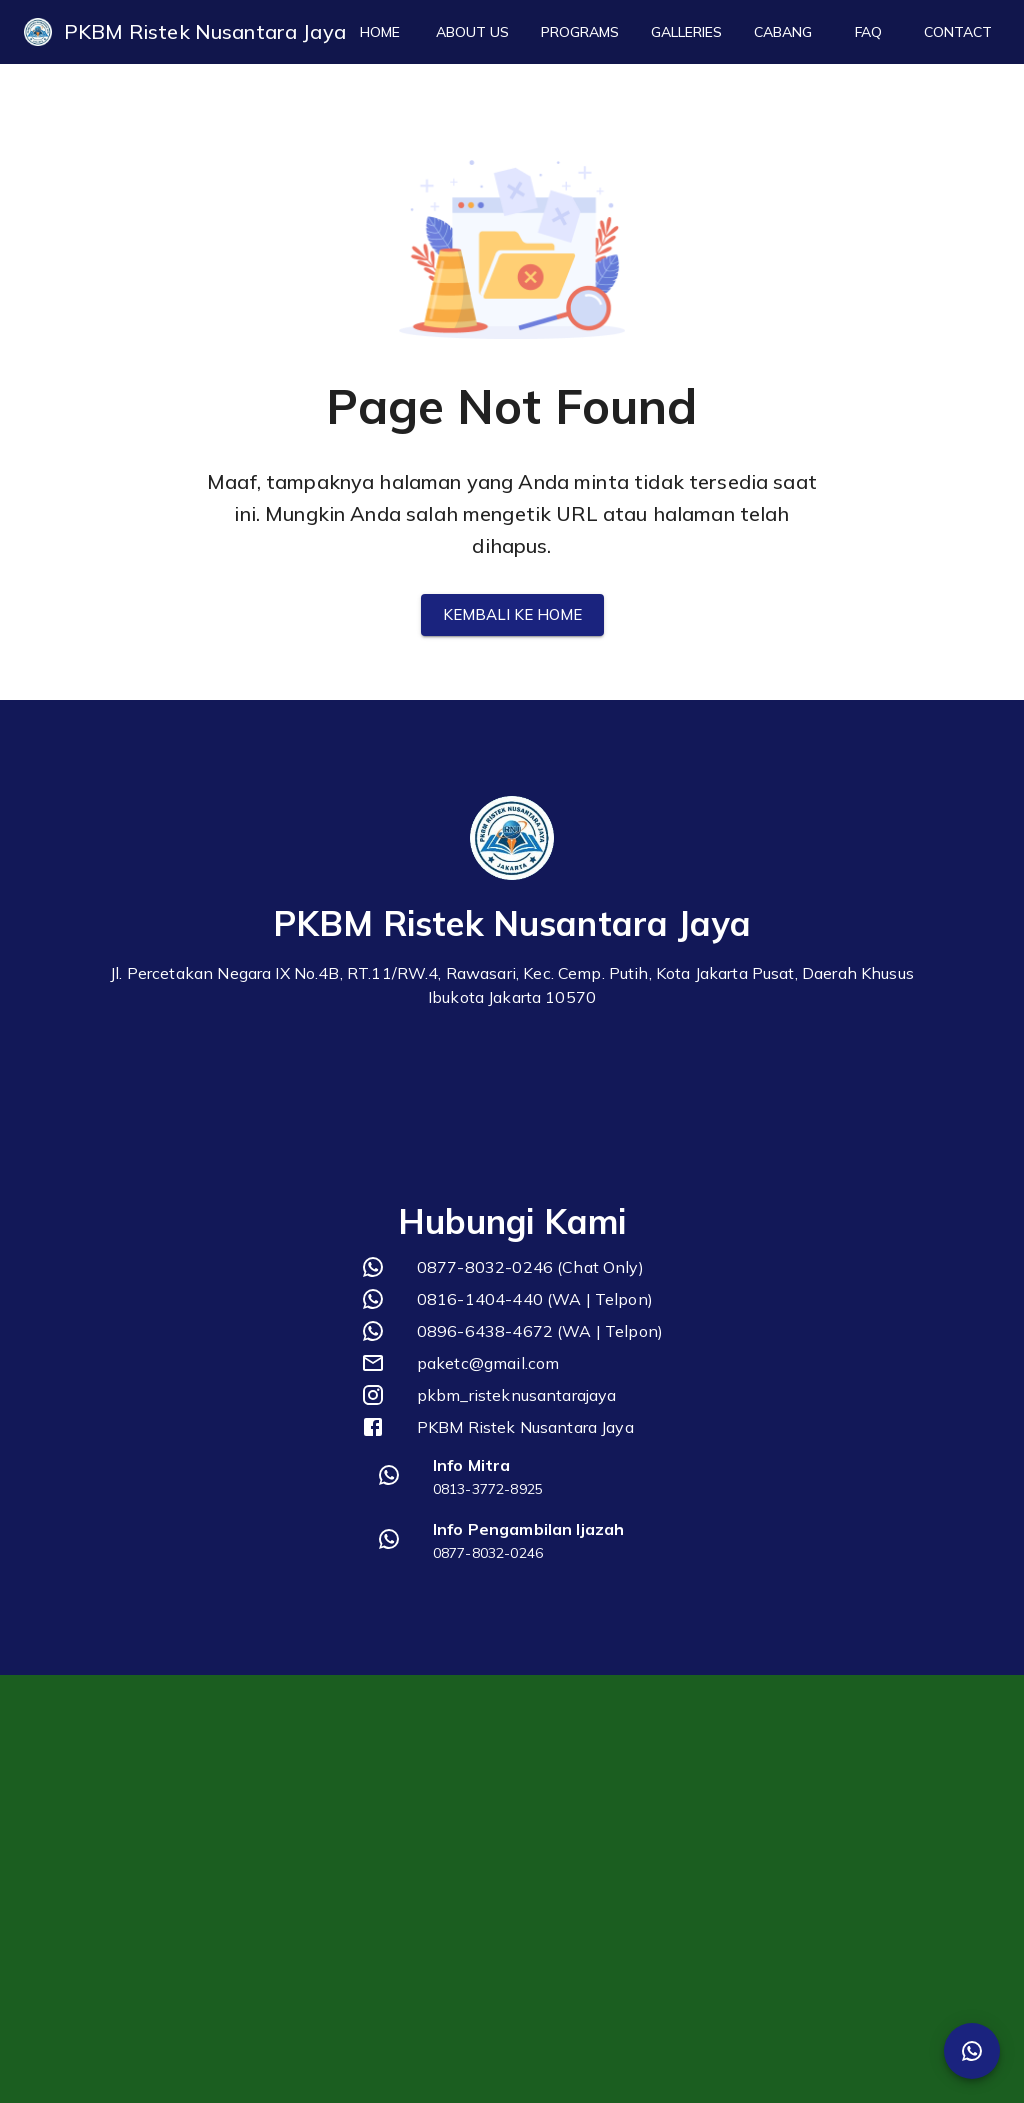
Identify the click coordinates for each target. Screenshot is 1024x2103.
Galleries (686, 32)
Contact (958, 32)
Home (380, 32)
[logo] (38, 32)
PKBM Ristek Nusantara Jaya (205, 31)
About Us (472, 32)
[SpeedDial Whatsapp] (972, 2051)
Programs (580, 32)
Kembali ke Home (512, 615)
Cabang (783, 32)
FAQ (868, 32)
